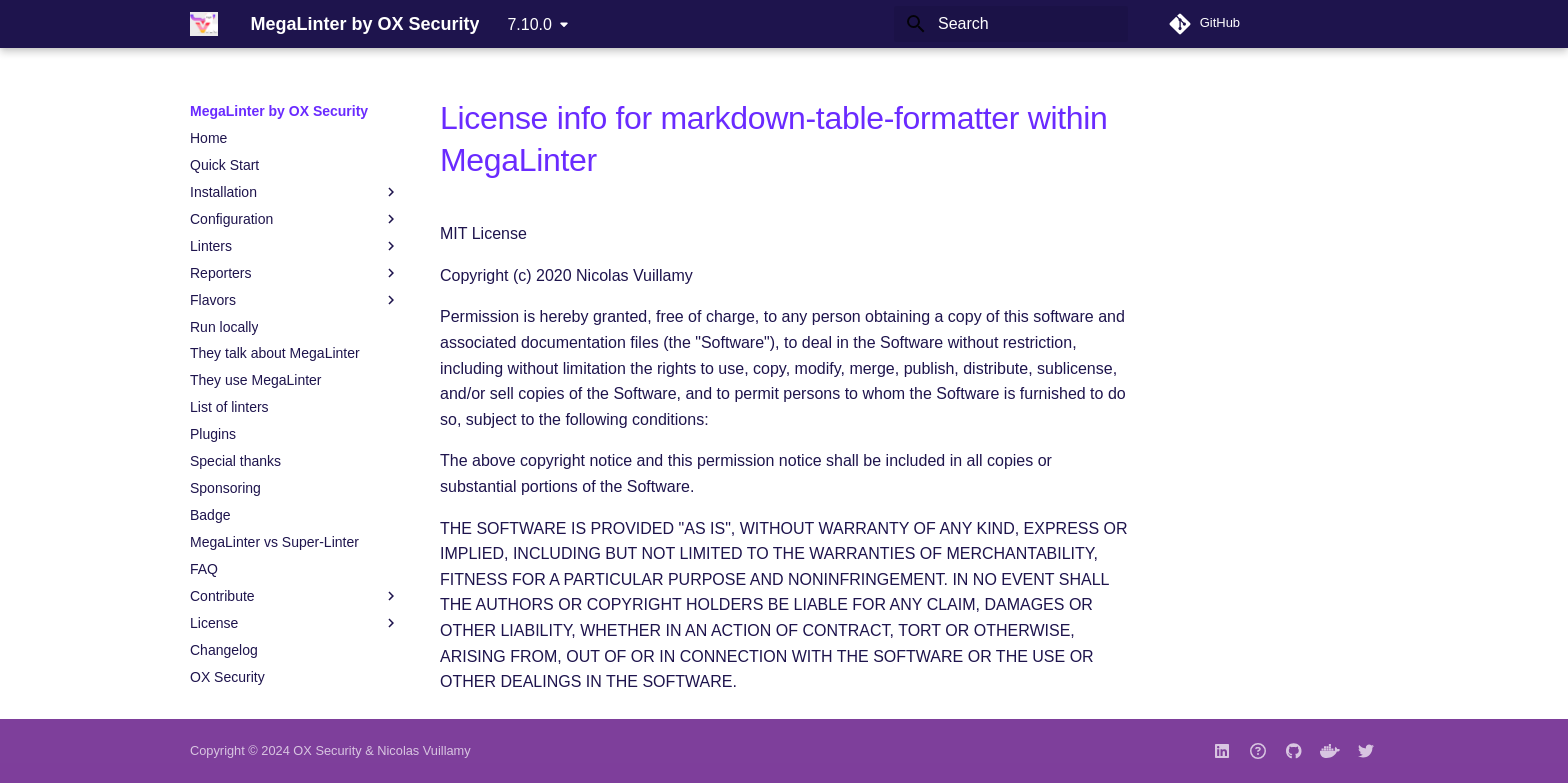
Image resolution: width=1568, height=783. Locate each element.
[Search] (1011, 24)
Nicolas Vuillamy (423, 750)
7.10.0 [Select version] (529, 24)
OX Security (327, 750)
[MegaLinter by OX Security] (204, 24)
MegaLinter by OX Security (279, 111)
